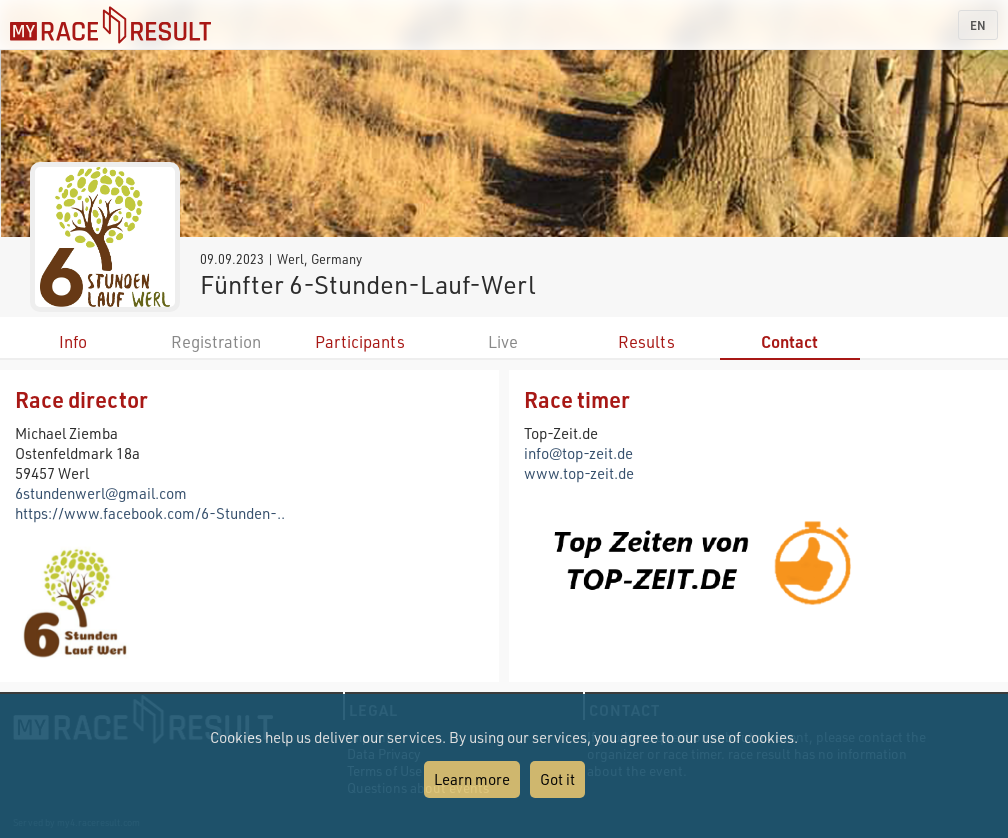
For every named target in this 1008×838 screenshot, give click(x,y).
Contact (789, 341)
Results (646, 341)
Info (73, 341)
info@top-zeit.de (578, 453)
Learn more (472, 779)
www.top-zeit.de (579, 473)
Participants (360, 341)
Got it (557, 779)
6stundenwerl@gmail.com (101, 493)
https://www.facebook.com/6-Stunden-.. (150, 513)
